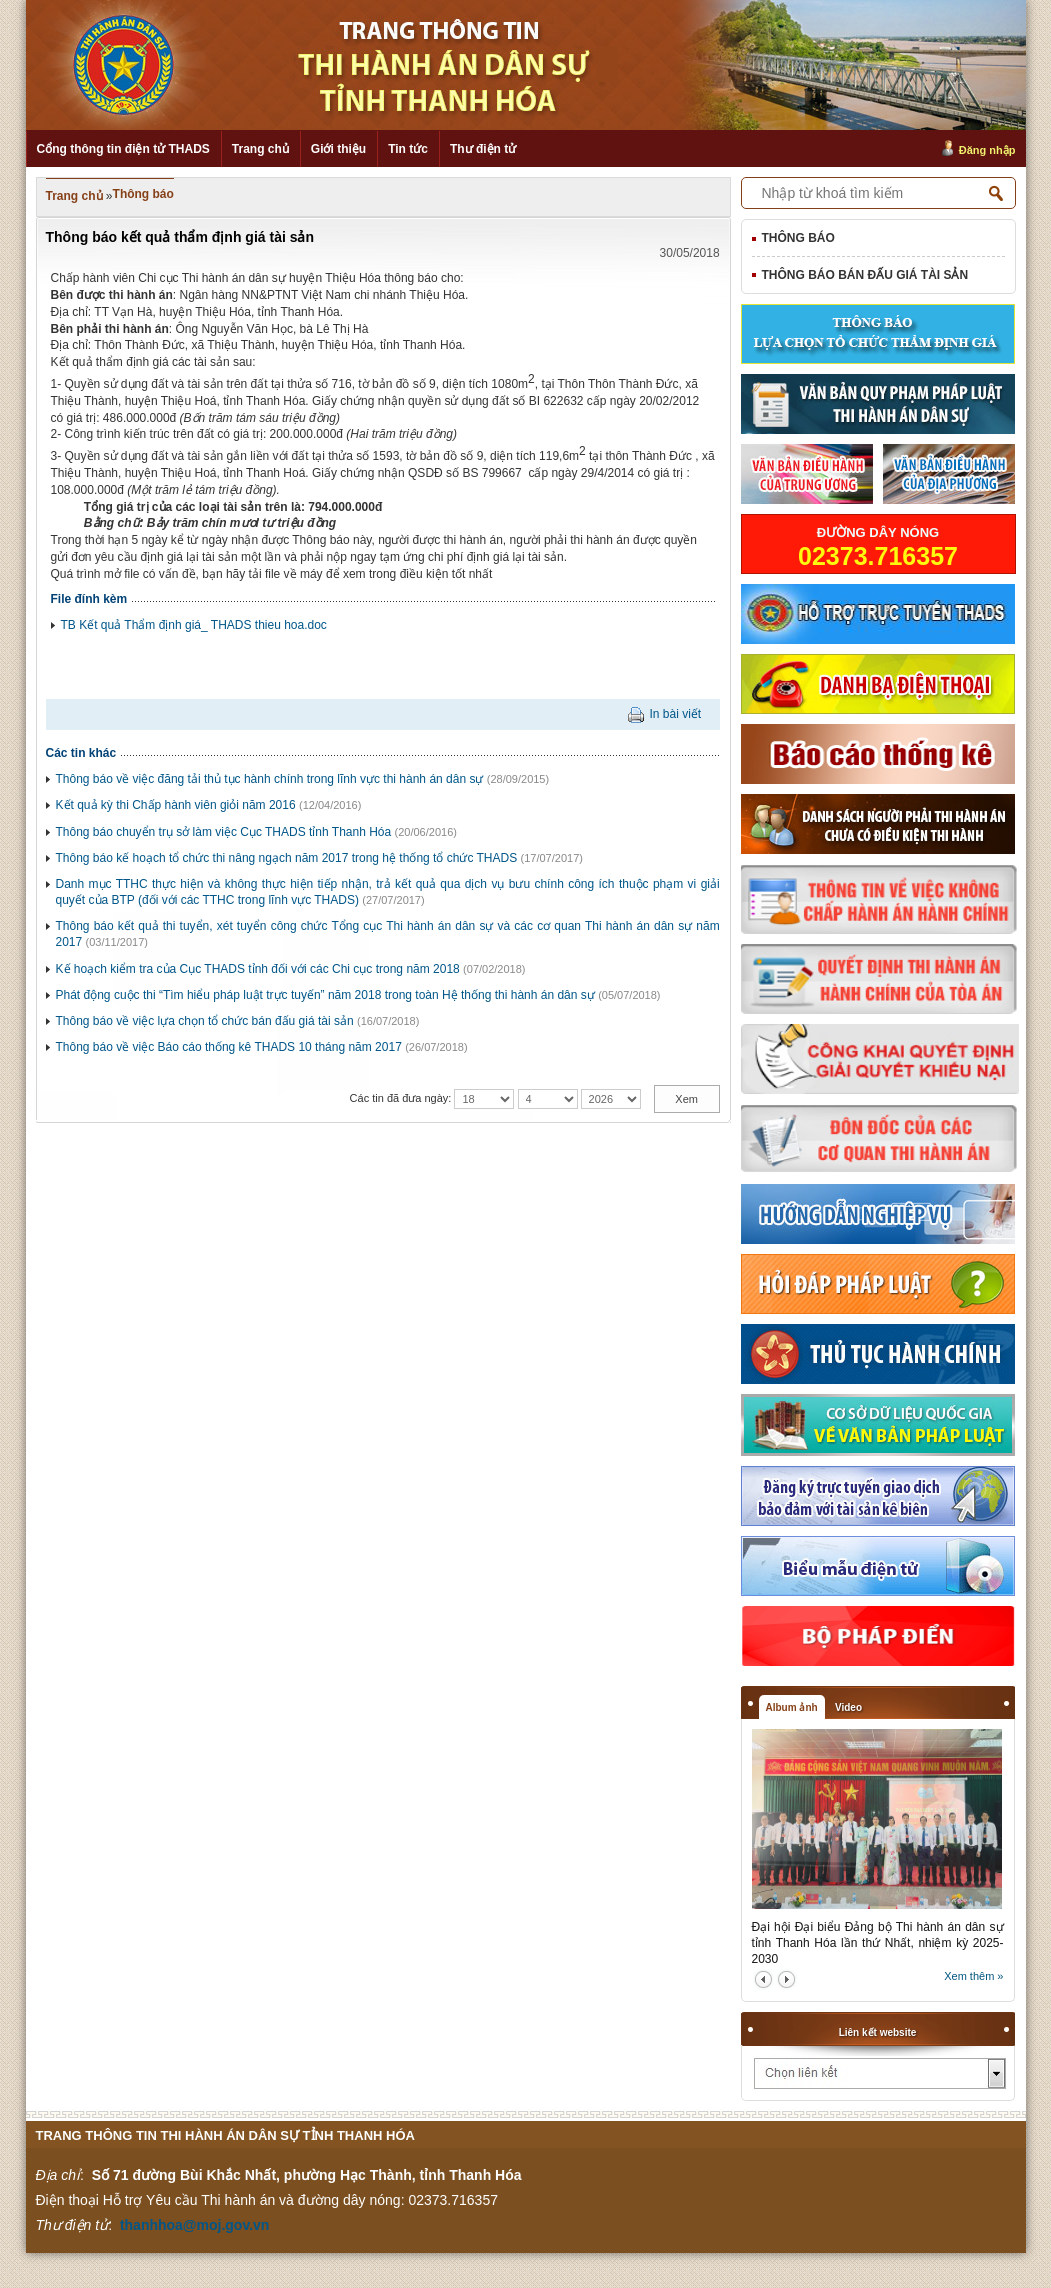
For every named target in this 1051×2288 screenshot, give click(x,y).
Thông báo (143, 194)
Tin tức (408, 149)
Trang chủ (260, 149)
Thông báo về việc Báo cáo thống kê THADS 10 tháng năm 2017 (229, 1047)
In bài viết (675, 714)
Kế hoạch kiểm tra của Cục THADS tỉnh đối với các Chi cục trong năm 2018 (258, 969)
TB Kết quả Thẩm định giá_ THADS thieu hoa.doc (194, 625)
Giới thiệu (338, 149)
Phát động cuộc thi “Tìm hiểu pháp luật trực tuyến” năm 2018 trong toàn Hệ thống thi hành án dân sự (325, 995)
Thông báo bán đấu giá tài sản (865, 275)
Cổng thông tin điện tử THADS (123, 149)
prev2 (763, 1979)
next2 (786, 1979)
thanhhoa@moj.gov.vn (195, 2225)
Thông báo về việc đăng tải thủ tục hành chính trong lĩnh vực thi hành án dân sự (270, 779)
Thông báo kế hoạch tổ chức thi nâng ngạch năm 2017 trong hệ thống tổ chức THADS (287, 858)
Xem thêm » (973, 1976)
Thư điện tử (483, 149)
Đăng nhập (987, 150)
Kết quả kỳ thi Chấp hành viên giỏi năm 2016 (176, 805)
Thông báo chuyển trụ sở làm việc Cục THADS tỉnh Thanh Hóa (224, 832)
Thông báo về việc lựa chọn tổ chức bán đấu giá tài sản (205, 1021)
